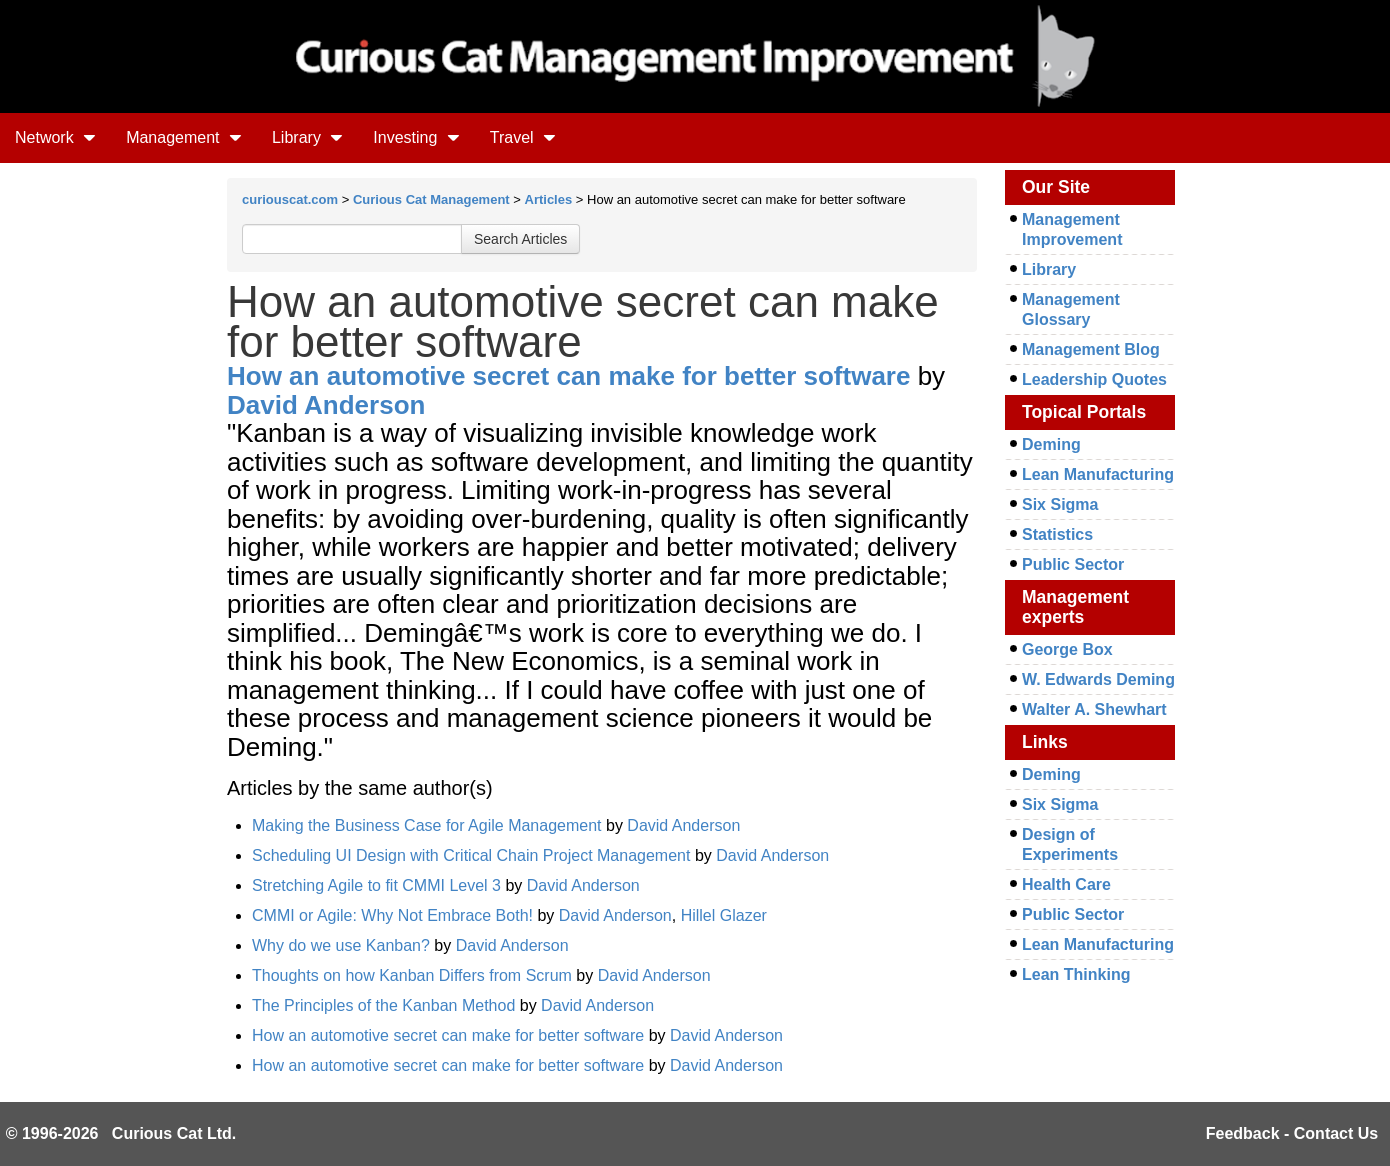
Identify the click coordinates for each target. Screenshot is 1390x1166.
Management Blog (1091, 349)
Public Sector (1073, 564)
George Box (1067, 649)
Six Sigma (1060, 504)
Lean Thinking (1076, 974)
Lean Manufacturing (1098, 474)
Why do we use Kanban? (341, 945)
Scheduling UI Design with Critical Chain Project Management (471, 855)
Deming (1051, 444)
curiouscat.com (290, 199)
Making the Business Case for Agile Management (427, 825)
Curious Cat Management (431, 199)
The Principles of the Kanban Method (383, 1005)
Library (307, 137)
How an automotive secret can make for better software (568, 376)
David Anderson (326, 405)
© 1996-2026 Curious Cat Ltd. (121, 1133)
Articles (549, 199)
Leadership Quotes (1094, 379)
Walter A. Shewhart (1094, 709)
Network (55, 137)
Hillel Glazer (724, 915)
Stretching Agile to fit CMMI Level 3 (376, 885)
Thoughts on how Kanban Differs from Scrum (412, 975)
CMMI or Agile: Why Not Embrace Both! (392, 915)
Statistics (1057, 534)
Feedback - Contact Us (1292, 1133)
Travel (523, 137)
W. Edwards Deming (1098, 679)
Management (184, 137)
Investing (416, 137)
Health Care (1066, 884)
